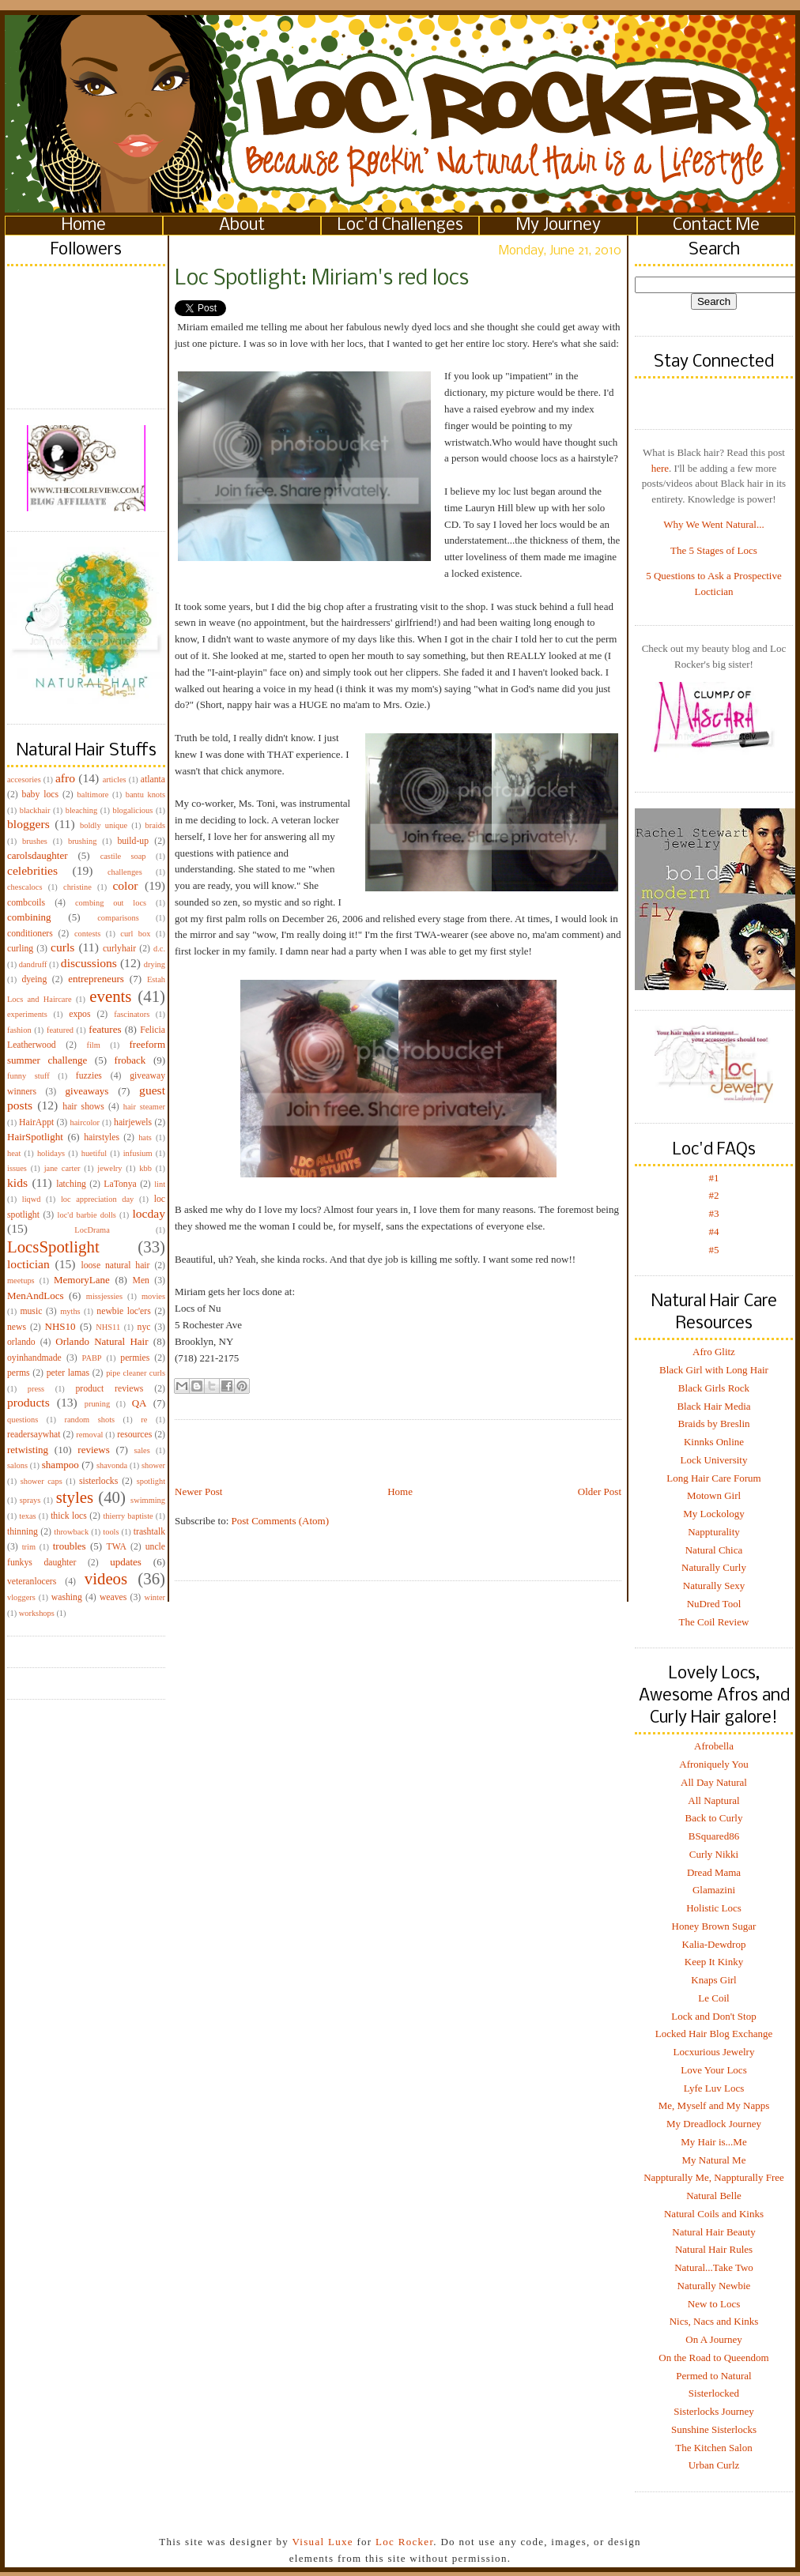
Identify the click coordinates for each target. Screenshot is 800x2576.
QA (139, 1403)
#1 (714, 1178)
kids (17, 1182)
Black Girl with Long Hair (713, 1370)
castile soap (123, 856)
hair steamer (144, 1106)
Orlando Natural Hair (101, 1341)
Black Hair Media (713, 1406)
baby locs (40, 794)
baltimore (93, 794)
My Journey (558, 226)
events (110, 996)
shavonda (111, 1465)
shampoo (60, 1465)
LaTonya (120, 1184)
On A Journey (713, 2339)
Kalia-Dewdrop (714, 1944)
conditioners (30, 933)
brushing (82, 841)
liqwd (31, 1199)
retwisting (27, 1450)
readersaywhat (34, 1434)
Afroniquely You (713, 1764)
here (660, 468)
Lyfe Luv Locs (714, 2088)
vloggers (21, 1597)
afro (65, 778)
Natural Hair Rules (714, 2249)
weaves (113, 1597)
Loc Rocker (404, 2542)
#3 (714, 1213)
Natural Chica (714, 1550)
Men (140, 1280)
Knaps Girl (713, 1980)
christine (77, 887)
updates (126, 1562)
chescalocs (24, 887)
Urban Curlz (714, 2465)
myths (70, 1311)
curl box (135, 933)
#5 (714, 1250)
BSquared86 (714, 1836)
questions (22, 1419)
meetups (21, 1280)
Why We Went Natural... (713, 524)
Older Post (599, 1491)
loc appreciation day (97, 1199)
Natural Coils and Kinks (714, 2214)
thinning (22, 1532)
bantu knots (145, 794)
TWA (116, 1547)
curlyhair (119, 948)
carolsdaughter (37, 855)
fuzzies (89, 1076)
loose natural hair (115, 1265)
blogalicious (132, 810)
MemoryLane (82, 1280)
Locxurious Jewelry (714, 2052)
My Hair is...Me (713, 2142)
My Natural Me (714, 2160)
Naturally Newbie (714, 2286)
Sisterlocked (714, 2393)
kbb (145, 1168)
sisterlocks (98, 1481)
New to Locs (714, 2304)
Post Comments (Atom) (281, 1521)
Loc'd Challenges (400, 226)
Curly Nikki (713, 1854)
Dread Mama (714, 1872)
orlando (21, 1342)
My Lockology (714, 1514)
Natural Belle (714, 2195)
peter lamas (68, 1373)
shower (153, 1465)
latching (71, 1184)
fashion (19, 1030)
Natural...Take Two (713, 2267)
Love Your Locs (713, 2070)
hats (145, 1137)
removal (89, 1434)
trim (29, 1546)
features (105, 1029)
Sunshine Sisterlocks (714, 2429)
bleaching (81, 810)
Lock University (714, 1460)
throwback (71, 1531)
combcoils (26, 903)
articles (114, 779)
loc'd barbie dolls (87, 1215)
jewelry (109, 1168)
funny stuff (28, 1075)
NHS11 (108, 1327)
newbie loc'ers (123, 1311)
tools (111, 1531)
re (144, 1419)
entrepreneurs (96, 979)
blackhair (35, 810)
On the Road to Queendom (713, 2357)
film (93, 1045)
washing (66, 1597)
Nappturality (714, 1532)
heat (14, 1153)
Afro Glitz (713, 1352)
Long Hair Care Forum (713, 1478)
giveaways (87, 1091)
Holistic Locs (714, 1908)
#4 (714, 1231)
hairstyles (101, 1137)
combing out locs (110, 902)
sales (142, 1450)
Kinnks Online (714, 1442)
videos (106, 1578)
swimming (147, 1500)
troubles (69, 1546)
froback (130, 1060)
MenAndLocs (35, 1295)
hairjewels (133, 1122)
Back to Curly (714, 1818)
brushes (34, 841)
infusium (138, 1153)
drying (154, 964)
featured (60, 1030)
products (28, 1402)
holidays (51, 1153)
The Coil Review (714, 1622)
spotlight (151, 1481)
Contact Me (716, 226)
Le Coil (713, 1998)
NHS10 (60, 1326)
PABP (92, 1358)
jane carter (62, 1168)
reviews (93, 1450)
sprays (30, 1500)
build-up (133, 841)
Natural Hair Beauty (713, 2232)
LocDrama (91, 1230)
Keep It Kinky (714, 1962)
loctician (28, 1264)
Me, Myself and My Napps (713, 2105)
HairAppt (36, 1122)
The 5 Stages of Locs (713, 550)
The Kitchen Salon (713, 2448)
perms (18, 1373)
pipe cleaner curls (135, 1373)
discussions (89, 963)
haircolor (85, 1122)
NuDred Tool (714, 1604)
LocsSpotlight (53, 1246)
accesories (24, 779)
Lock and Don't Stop (713, 2016)
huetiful (94, 1153)
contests (87, 933)
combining (29, 917)
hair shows (83, 1107)
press (36, 1388)
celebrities (32, 870)
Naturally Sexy (714, 1585)
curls (62, 947)
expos (79, 1014)
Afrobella (714, 1746)
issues (17, 1168)
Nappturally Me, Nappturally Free (713, 2177)
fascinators (131, 1014)
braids (155, 825)
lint (159, 1184)
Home (84, 226)
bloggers (28, 823)
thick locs (69, 1516)
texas (27, 1516)
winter (154, 1597)
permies (134, 1358)
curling (20, 948)
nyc (144, 1327)
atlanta (153, 779)
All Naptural (713, 1800)
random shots (89, 1419)
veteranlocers (31, 1581)
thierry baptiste (128, 1516)
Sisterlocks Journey (713, 2411)
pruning (97, 1403)
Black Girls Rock (713, 1388)
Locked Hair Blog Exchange (713, 2033)
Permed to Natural (713, 2376)
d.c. (159, 948)
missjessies (104, 1296)
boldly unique (103, 825)
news (16, 1327)
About (242, 226)
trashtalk (149, 1532)
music (31, 1311)
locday (148, 1213)
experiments (27, 1014)
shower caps (41, 1481)
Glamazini (713, 1890)
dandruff (33, 964)
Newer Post (198, 1491)
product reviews (109, 1389)
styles (74, 1497)
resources (134, 1434)
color (125, 885)
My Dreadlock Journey (713, 2124)
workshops (37, 1613)
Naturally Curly (713, 1567)
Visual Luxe (321, 2542)
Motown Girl (714, 1495)
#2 (714, 1195)
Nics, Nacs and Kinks (714, 2321)
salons (17, 1465)
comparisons (118, 917)
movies (153, 1296)
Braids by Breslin (714, 1423)
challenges (125, 872)
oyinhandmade (34, 1358)
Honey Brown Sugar (714, 1926)
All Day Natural (714, 1782)
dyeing (34, 979)
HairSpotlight (35, 1137)
